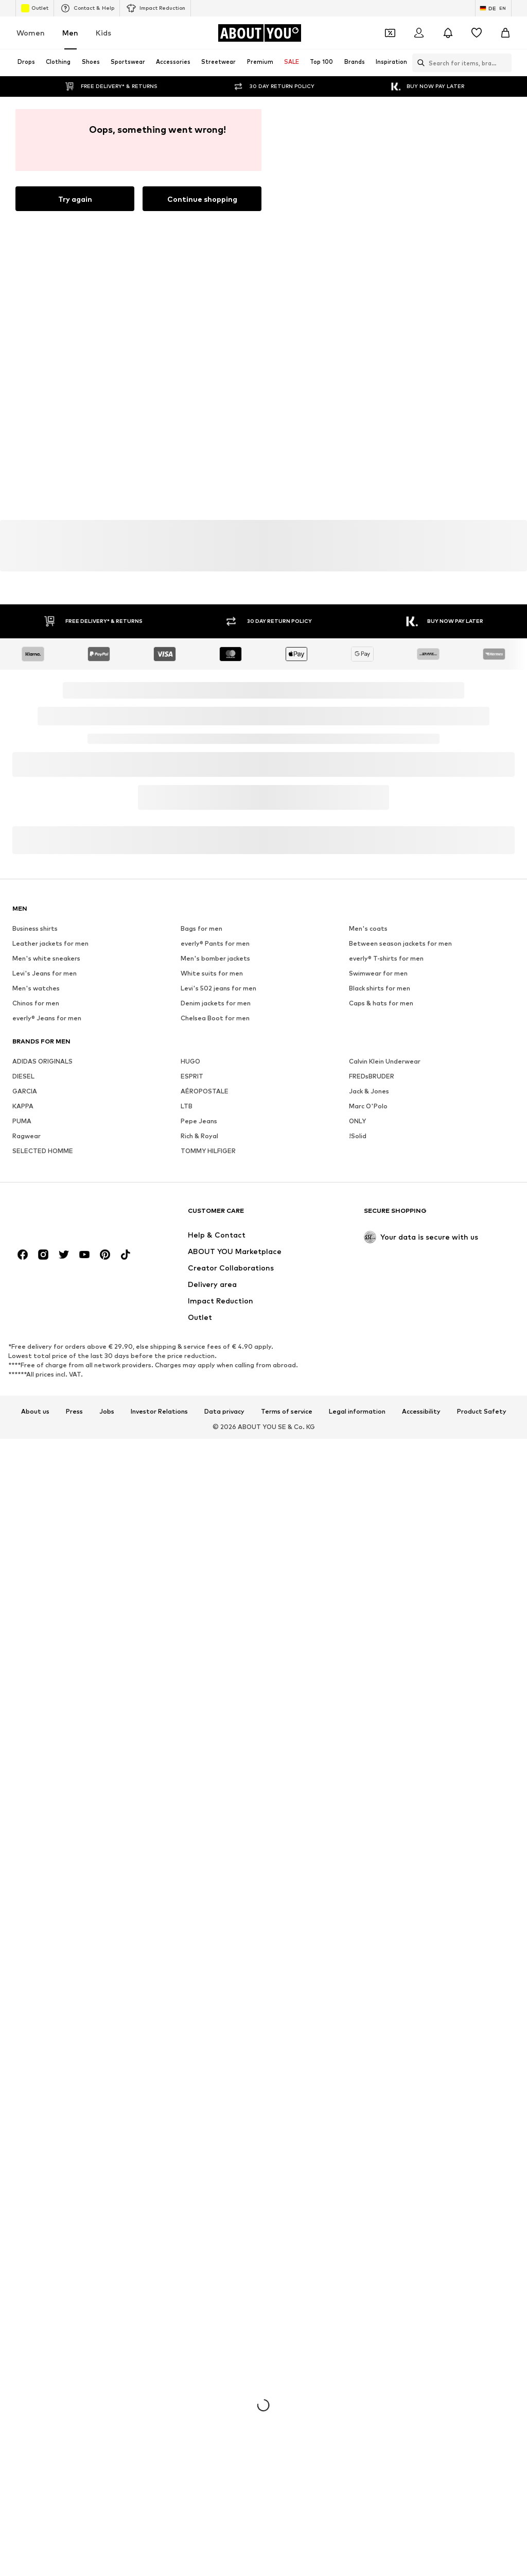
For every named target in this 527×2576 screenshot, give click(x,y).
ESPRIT (192, 1076)
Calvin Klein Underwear (384, 1061)
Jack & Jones (369, 1091)
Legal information (357, 1412)
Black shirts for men (379, 988)
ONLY (357, 1121)
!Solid (357, 1136)
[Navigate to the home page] (259, 33)
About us (35, 1412)
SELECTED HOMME (42, 1151)
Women (30, 32)
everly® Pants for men (215, 943)
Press (74, 1412)
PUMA (21, 1121)
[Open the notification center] (448, 33)
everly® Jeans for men (46, 1018)
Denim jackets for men (216, 1003)
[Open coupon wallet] (390, 33)
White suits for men (212, 973)
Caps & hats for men (381, 1003)
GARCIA (24, 1091)
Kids (103, 32)
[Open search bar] (418, 62)
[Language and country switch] (493, 8)
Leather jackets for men (50, 943)
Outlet (34, 8)
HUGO (190, 1061)
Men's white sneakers (46, 958)
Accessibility (421, 1412)
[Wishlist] (476, 33)
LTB (186, 1106)
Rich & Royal (199, 1136)
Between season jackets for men (400, 943)
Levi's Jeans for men (44, 973)
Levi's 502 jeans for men (218, 988)
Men (70, 32)
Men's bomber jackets (215, 958)
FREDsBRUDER (371, 1076)
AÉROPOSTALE (205, 1091)
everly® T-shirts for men (386, 958)
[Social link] (22, 1254)
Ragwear (26, 1136)
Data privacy (224, 1412)
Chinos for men (35, 1003)
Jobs (106, 1412)
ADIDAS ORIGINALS (42, 1061)
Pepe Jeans (199, 1121)
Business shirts (35, 928)
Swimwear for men (378, 973)
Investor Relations (159, 1412)
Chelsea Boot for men (215, 1018)
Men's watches (36, 988)
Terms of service (286, 1412)
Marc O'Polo (368, 1106)
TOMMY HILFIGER (208, 1151)
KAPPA (22, 1106)
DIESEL (23, 1076)
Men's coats (368, 928)
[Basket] (505, 33)
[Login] (419, 33)
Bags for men (201, 928)
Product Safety (481, 1412)
